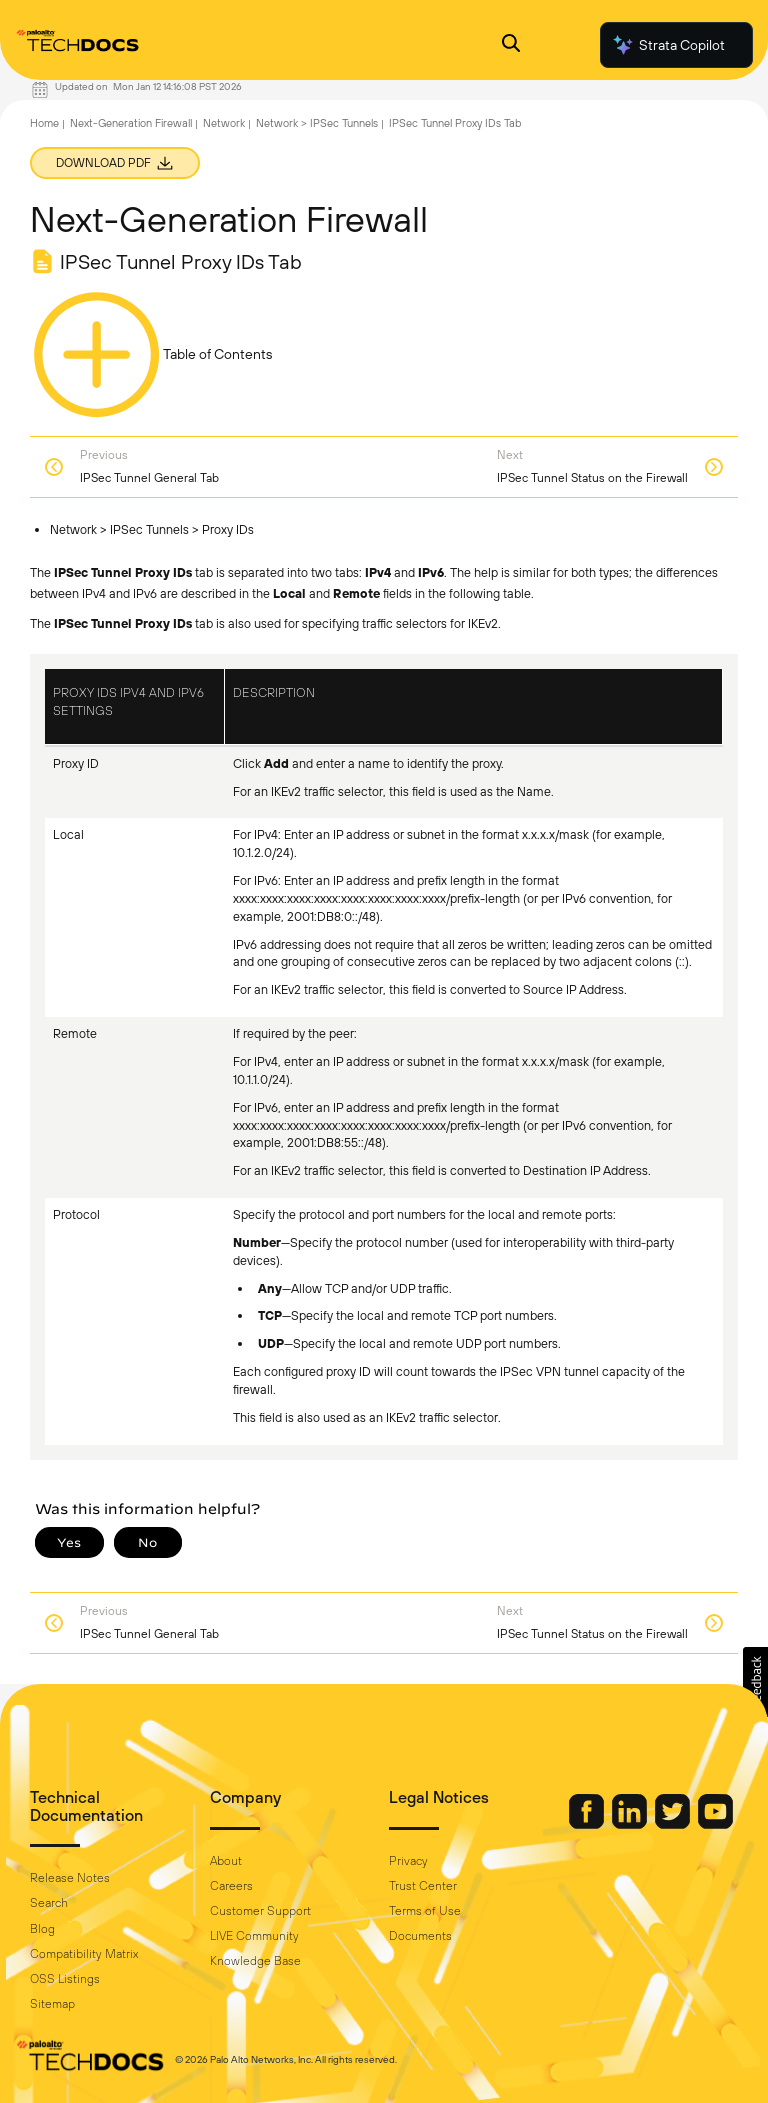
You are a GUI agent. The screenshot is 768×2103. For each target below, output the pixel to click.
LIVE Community (254, 1936)
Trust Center (423, 1886)
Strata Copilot (668, 45)
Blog (42, 1929)
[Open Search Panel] (511, 45)
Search (49, 1903)
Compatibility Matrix (84, 1954)
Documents (420, 1936)
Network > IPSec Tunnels (317, 123)
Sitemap (52, 2004)
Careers (231, 1886)
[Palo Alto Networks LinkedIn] (631, 1824)
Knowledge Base (255, 1961)
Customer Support (260, 1911)
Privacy (408, 1861)
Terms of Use (425, 1911)
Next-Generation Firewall (131, 123)
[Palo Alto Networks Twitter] (674, 1824)
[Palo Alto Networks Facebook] (588, 1824)
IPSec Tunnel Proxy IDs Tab (455, 123)
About (226, 1861)
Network (224, 123)
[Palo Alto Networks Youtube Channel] (715, 1824)
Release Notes (70, 1878)
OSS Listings (65, 1979)
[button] (755, 1682)
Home (44, 123)
